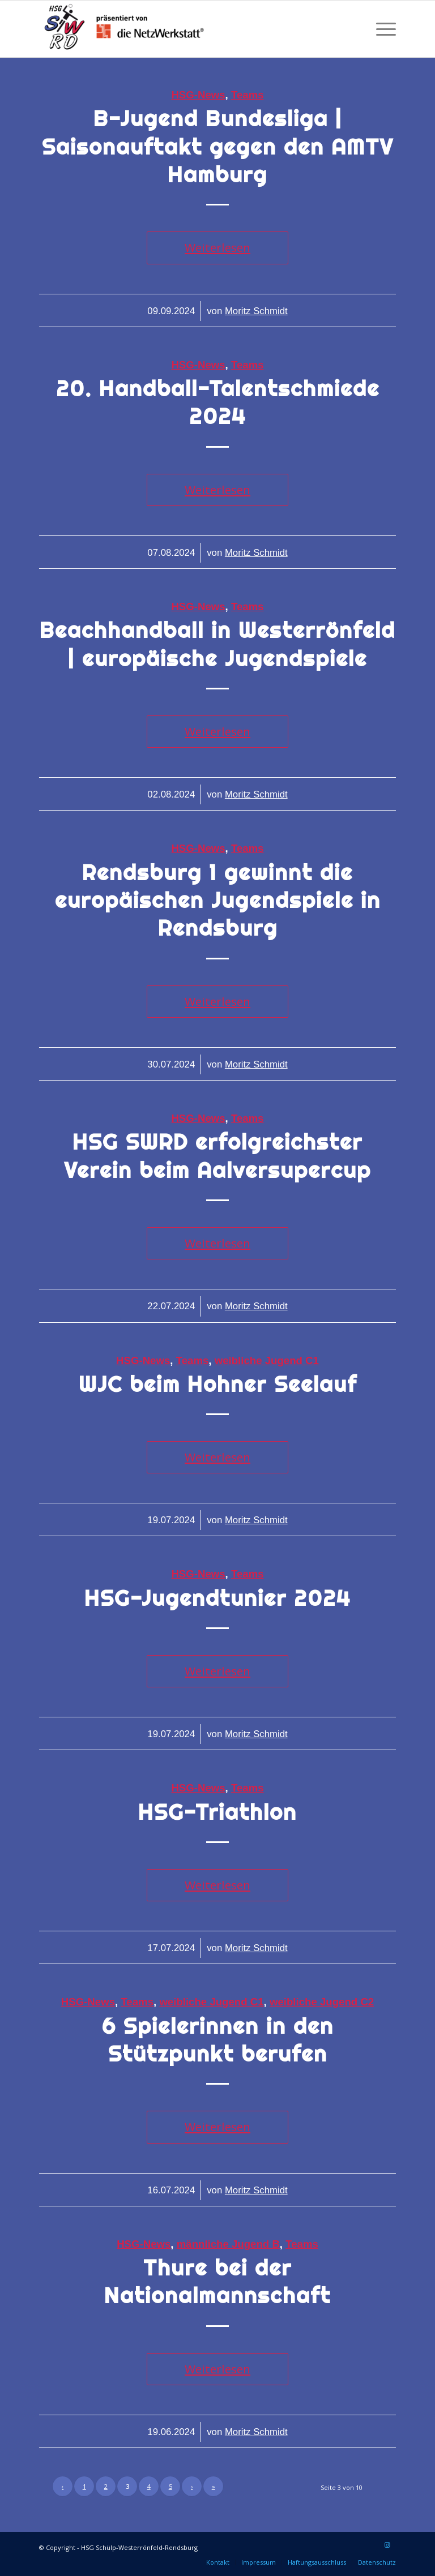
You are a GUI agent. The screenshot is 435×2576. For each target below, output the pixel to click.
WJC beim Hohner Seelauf (218, 1384)
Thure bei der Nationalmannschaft (217, 2281)
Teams (247, 95)
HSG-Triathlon (217, 1812)
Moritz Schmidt (256, 311)
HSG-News (198, 95)
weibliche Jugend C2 (322, 2002)
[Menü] (383, 29)
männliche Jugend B (228, 2244)
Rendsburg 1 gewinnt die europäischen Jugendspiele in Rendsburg (218, 900)
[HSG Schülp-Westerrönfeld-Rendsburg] (124, 29)
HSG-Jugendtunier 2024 (217, 1598)
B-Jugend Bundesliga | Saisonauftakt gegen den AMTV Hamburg (218, 146)
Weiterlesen (217, 247)
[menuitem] (383, 29)
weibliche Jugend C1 (267, 1360)
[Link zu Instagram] (387, 2544)
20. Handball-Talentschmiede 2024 (217, 402)
